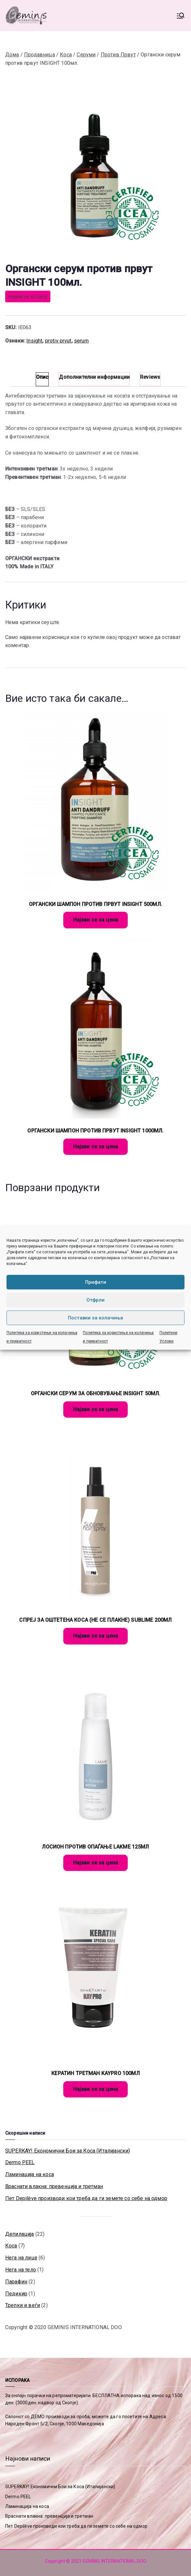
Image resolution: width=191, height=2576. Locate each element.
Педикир (16, 2294)
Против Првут (118, 55)
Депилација (19, 2234)
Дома (12, 55)
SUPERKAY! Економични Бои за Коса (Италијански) (67, 2151)
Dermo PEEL (20, 2162)
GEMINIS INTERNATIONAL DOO (85, 2327)
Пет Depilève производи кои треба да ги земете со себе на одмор (86, 2198)
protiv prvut (58, 341)
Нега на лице (21, 2258)
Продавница (39, 55)
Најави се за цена (27, 296)
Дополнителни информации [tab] (94, 377)
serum (81, 341)
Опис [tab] (42, 377)
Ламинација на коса (29, 2174)
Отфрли (95, 1300)
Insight (34, 341)
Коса (66, 55)
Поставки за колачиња (95, 1318)
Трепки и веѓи (22, 2305)
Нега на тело (20, 2270)
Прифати (95, 1282)
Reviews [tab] (150, 377)
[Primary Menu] (180, 15)
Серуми (86, 55)
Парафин (16, 2282)
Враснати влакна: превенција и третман (54, 2186)
